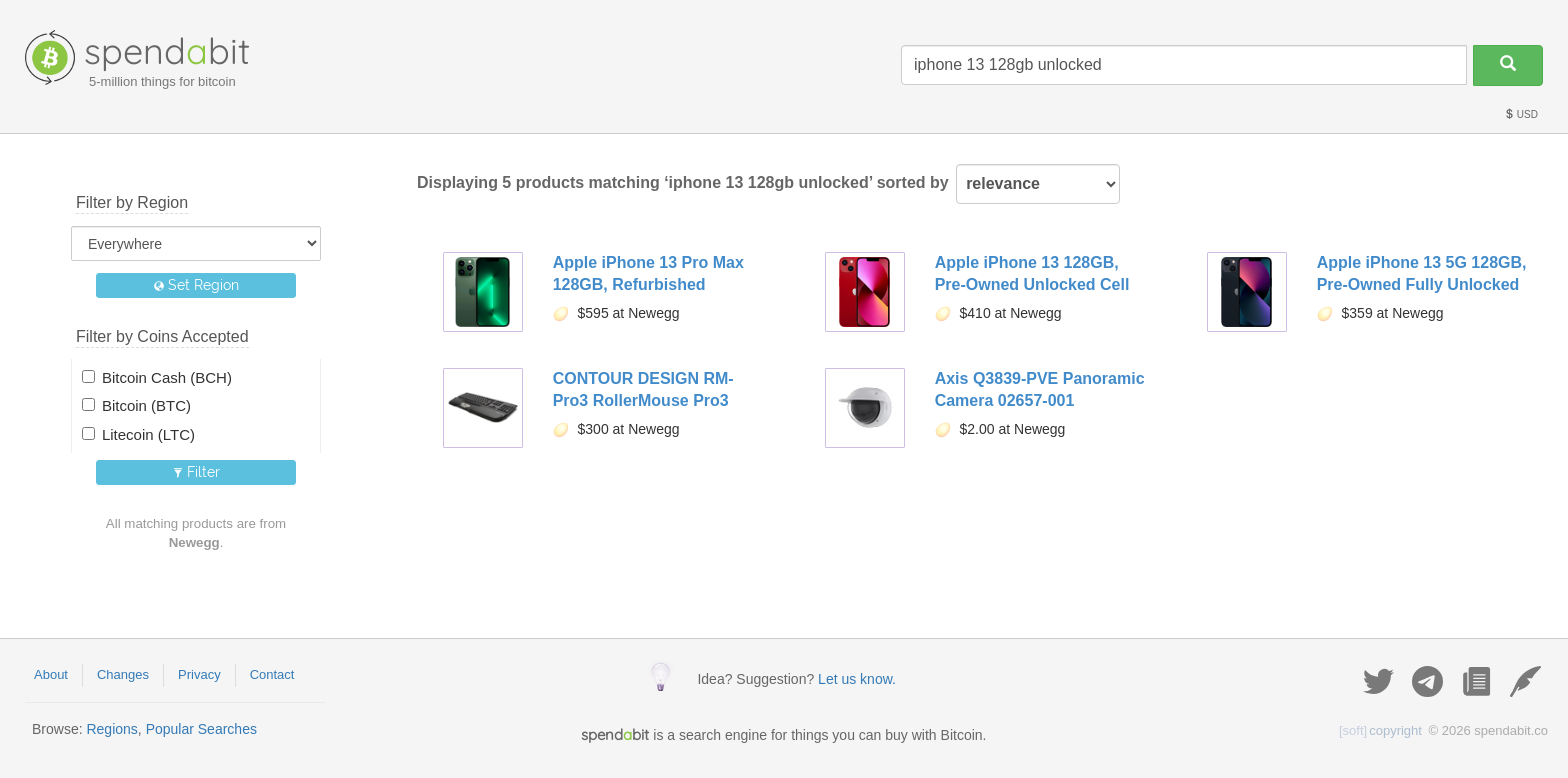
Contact (272, 674)
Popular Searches (201, 729)
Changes (123, 674)
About (51, 674)
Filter (196, 472)
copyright (1380, 730)
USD (1521, 114)
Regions (111, 729)
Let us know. (857, 679)
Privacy (199, 674)
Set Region (196, 285)
